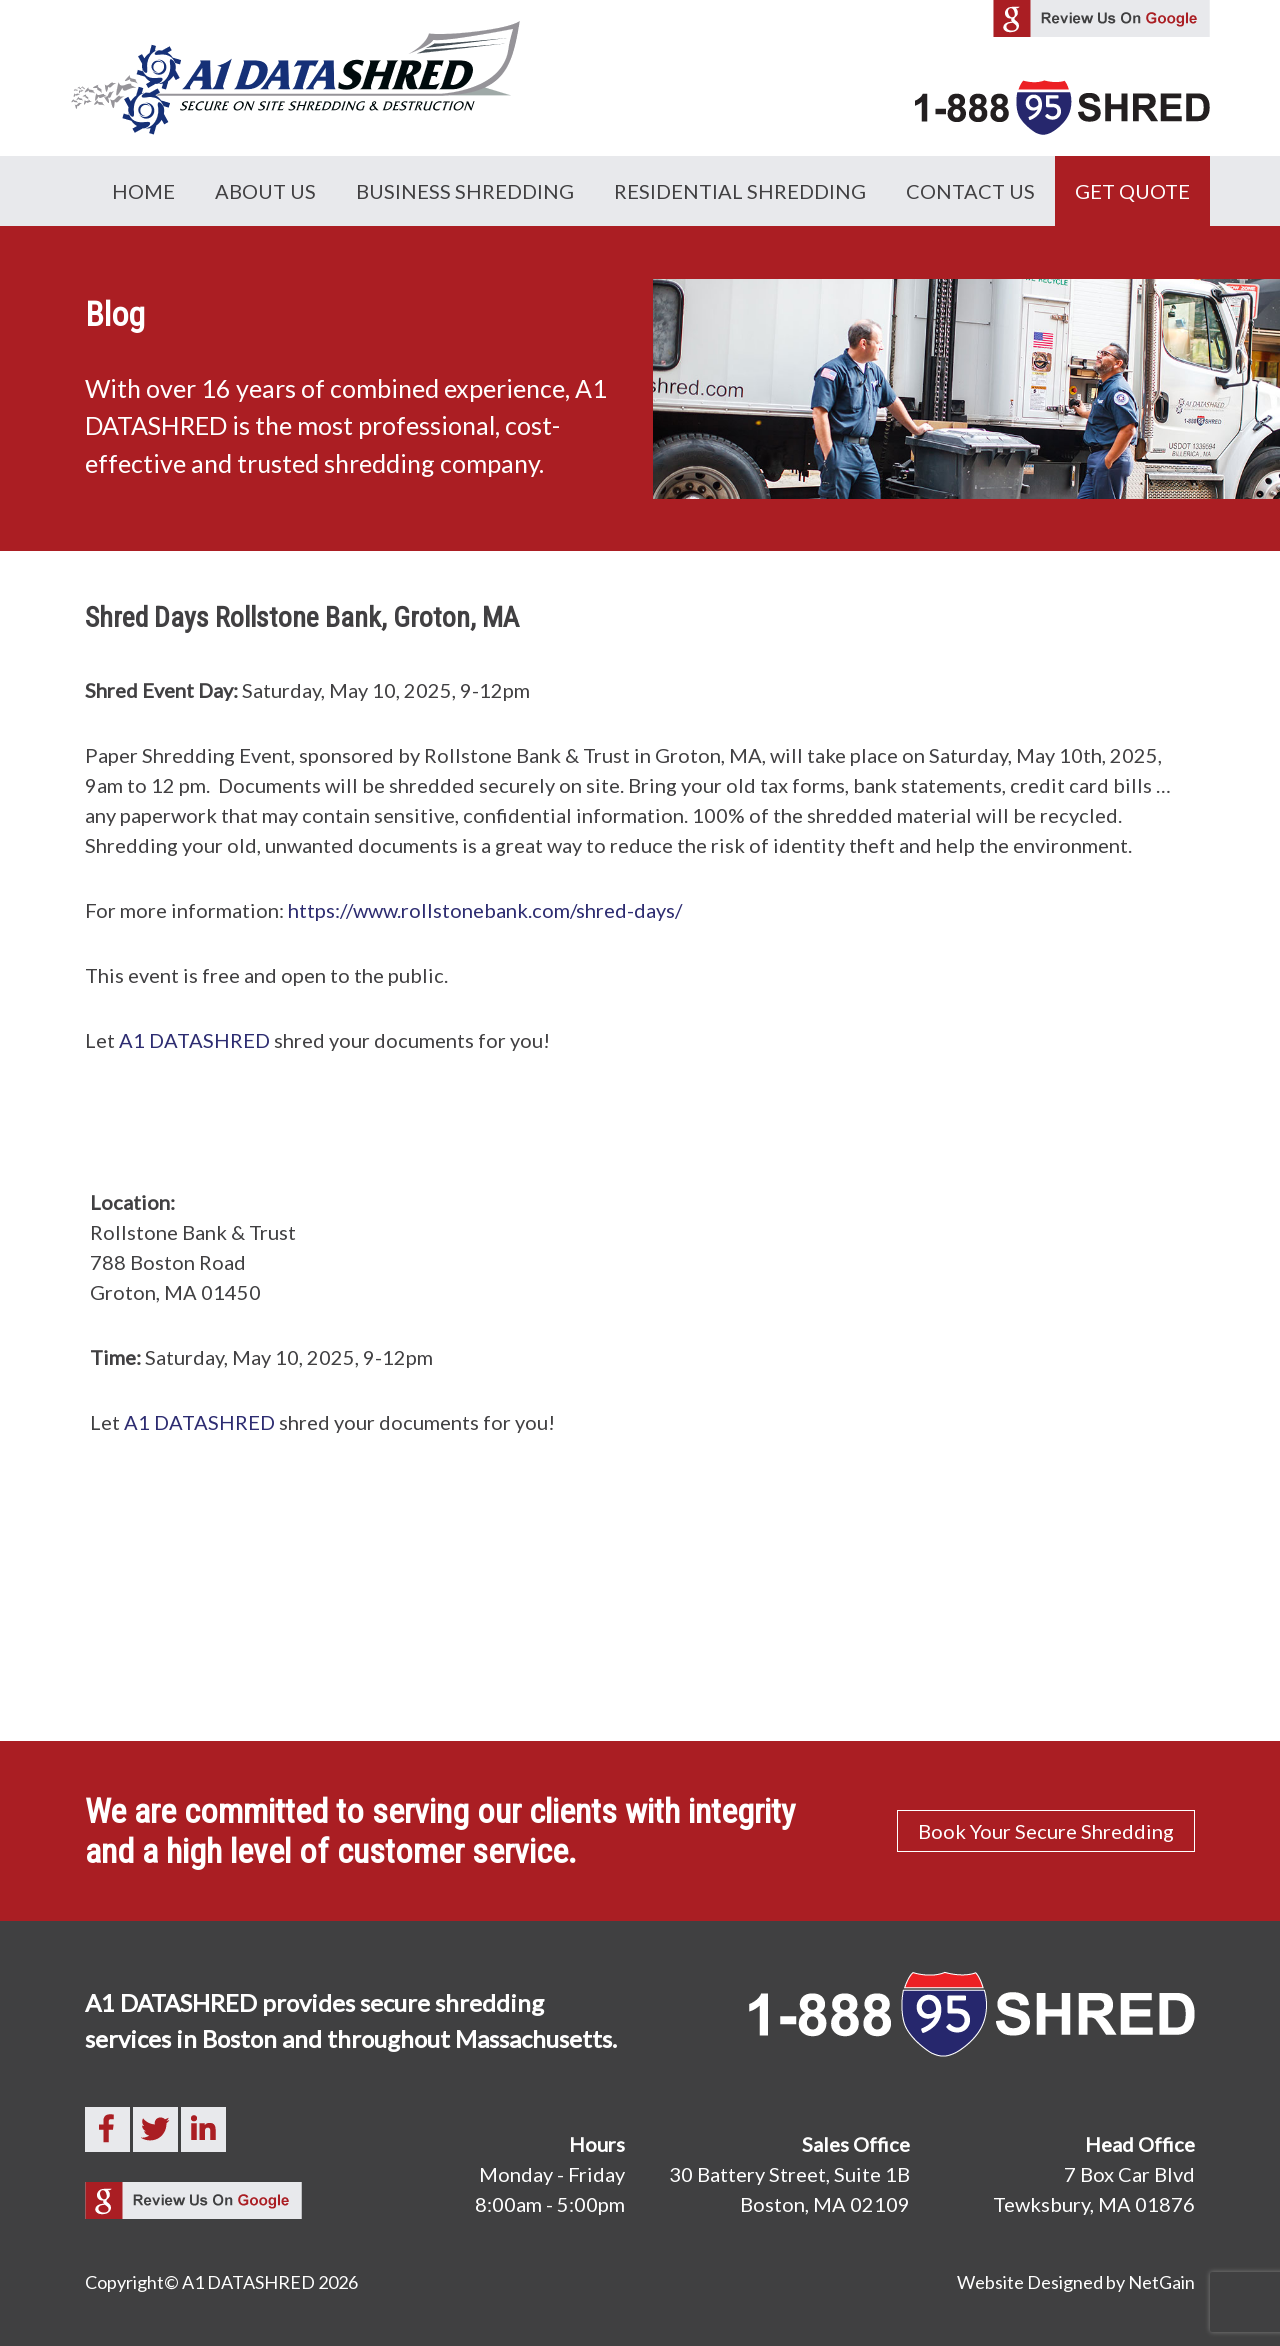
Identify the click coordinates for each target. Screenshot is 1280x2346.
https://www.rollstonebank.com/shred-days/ (485, 910)
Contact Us (970, 191)
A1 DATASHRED (194, 1040)
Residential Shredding (740, 191)
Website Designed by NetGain (1076, 2282)
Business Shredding (465, 191)
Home (143, 191)
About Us (265, 191)
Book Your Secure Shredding (1046, 1831)
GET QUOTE (1132, 191)
